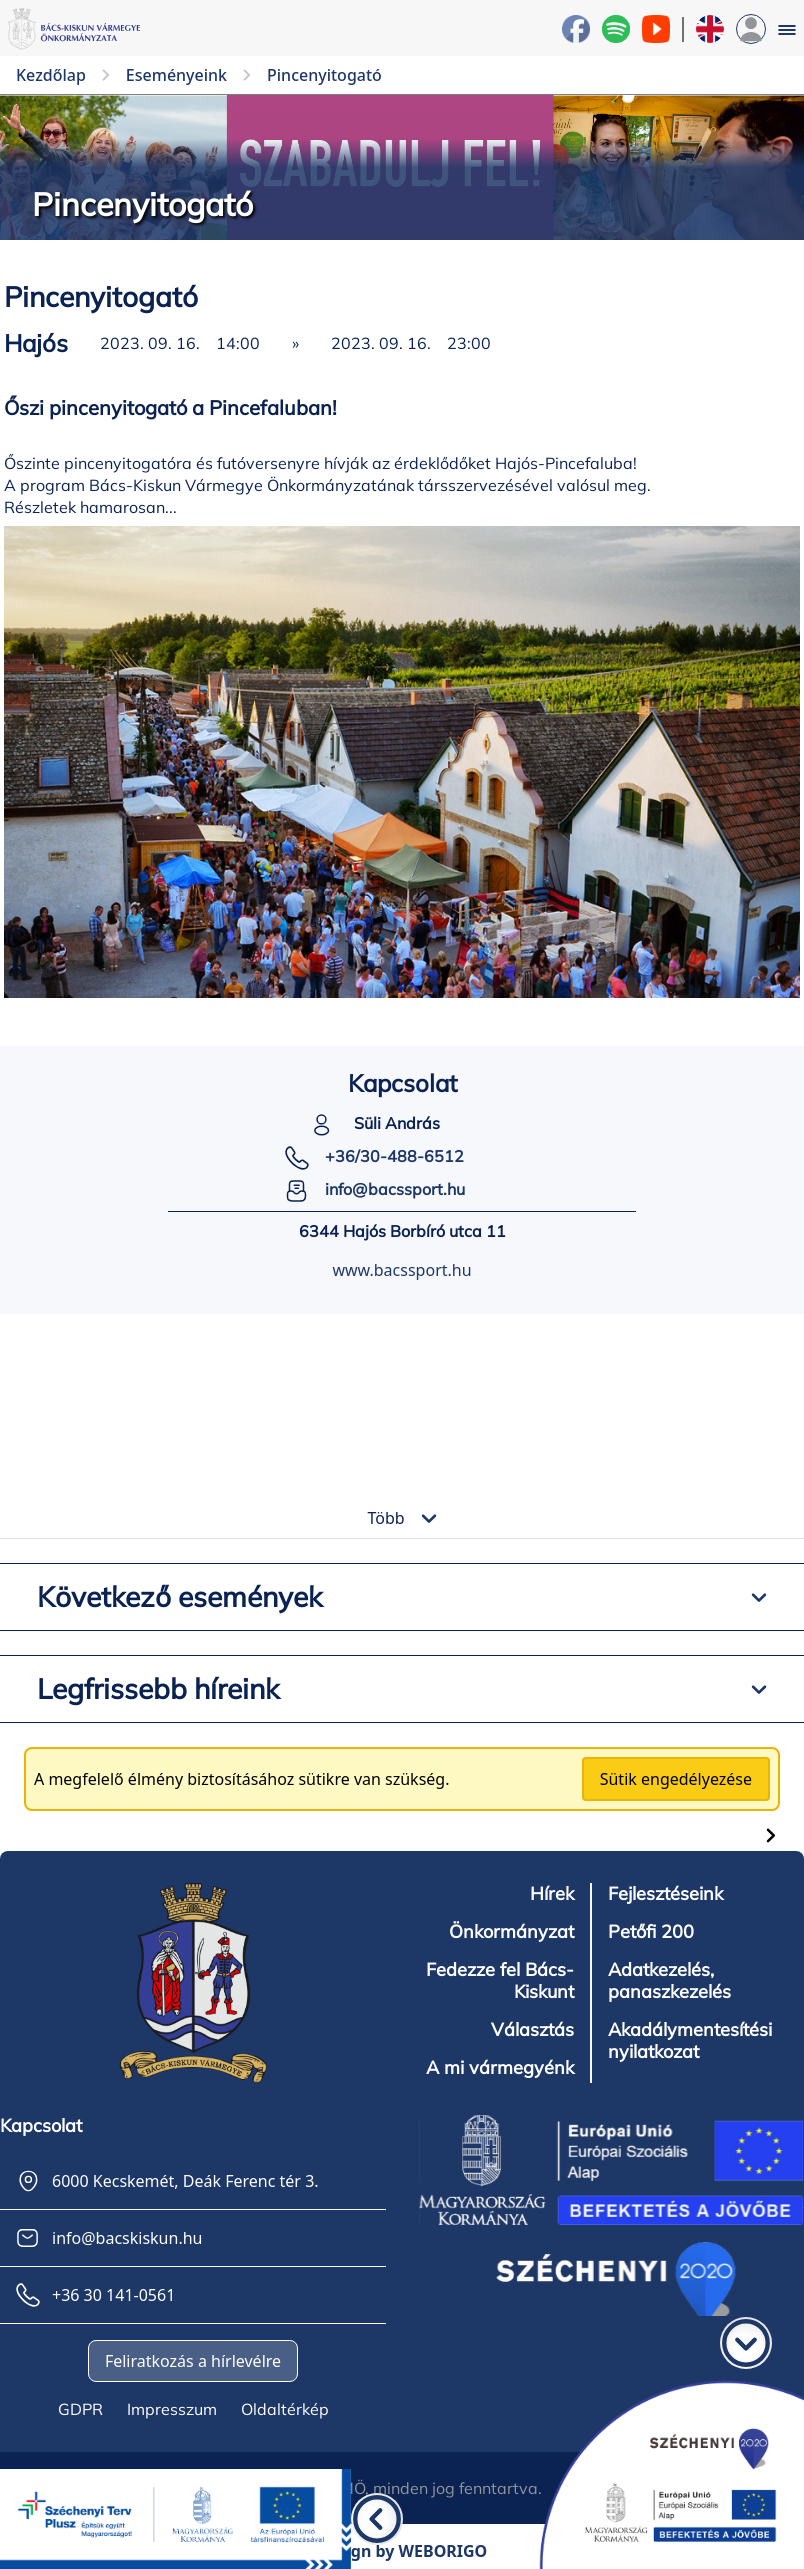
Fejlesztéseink (665, 1894)
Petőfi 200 (651, 1932)
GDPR (80, 2409)
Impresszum (172, 2409)
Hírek (552, 1894)
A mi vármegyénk (500, 2068)
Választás (532, 2030)
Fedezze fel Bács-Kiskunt (500, 1981)
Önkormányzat (511, 1932)
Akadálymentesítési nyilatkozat (690, 2041)
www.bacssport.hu (401, 1270)
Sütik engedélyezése (676, 1779)
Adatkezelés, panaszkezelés (669, 1981)
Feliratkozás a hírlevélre (193, 2361)
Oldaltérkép (285, 2409)
